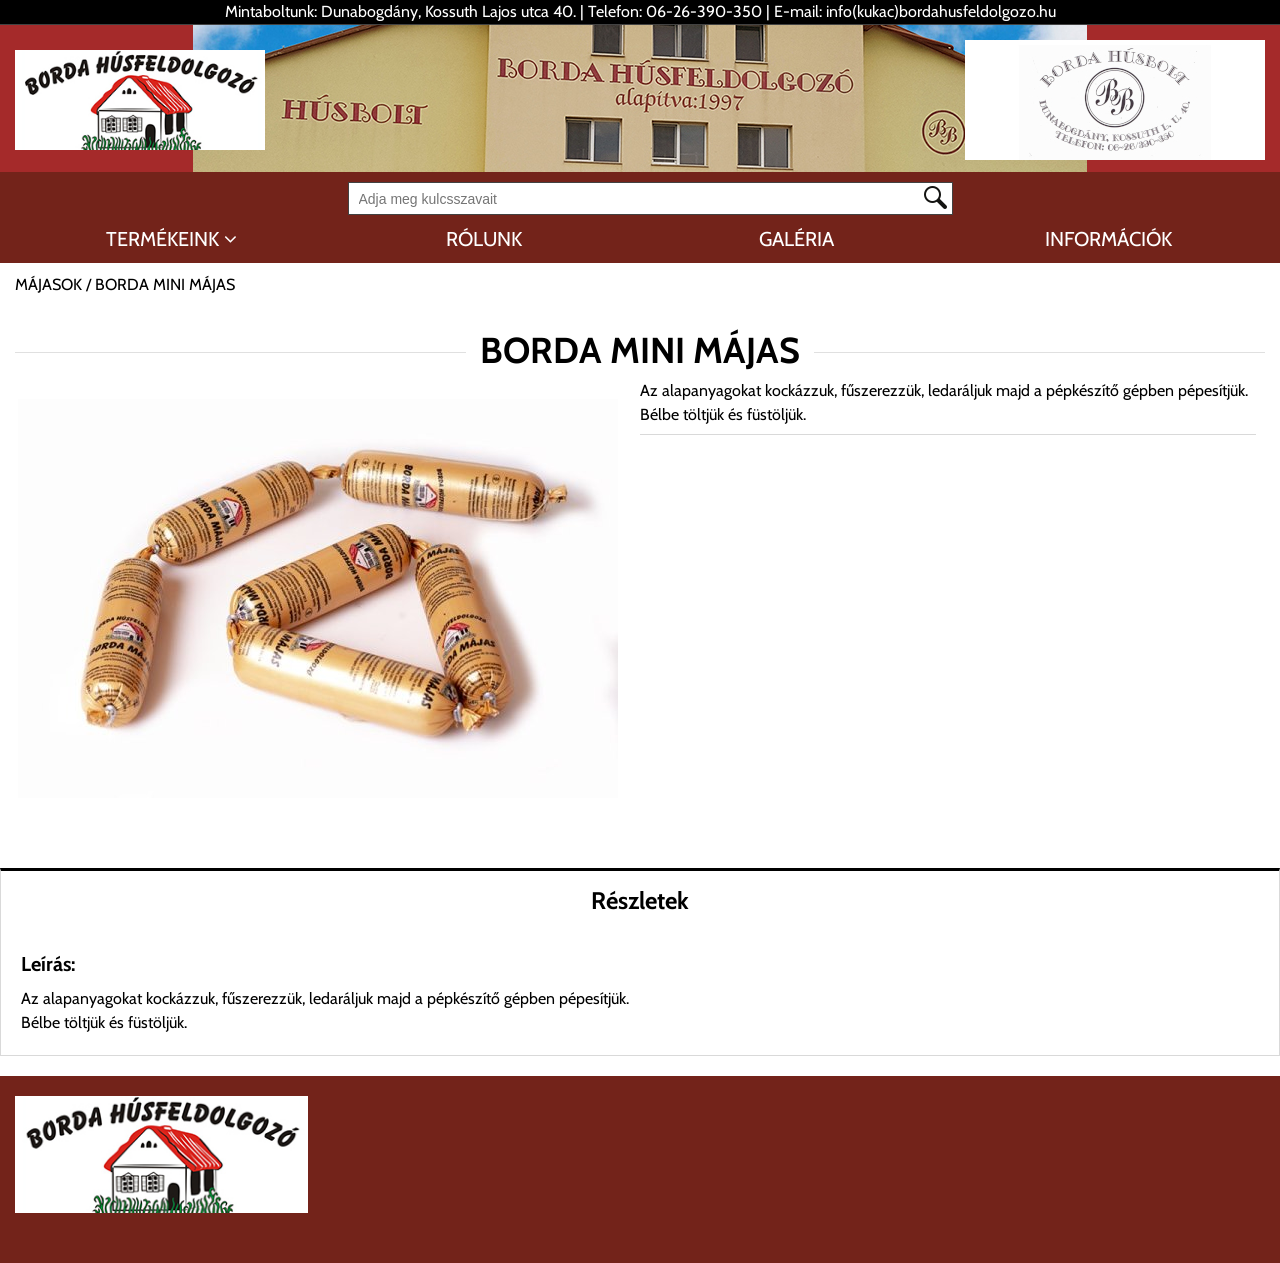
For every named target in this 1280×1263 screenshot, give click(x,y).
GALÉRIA (796, 239)
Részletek (640, 900)
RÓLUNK (484, 239)
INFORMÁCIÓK (1108, 239)
